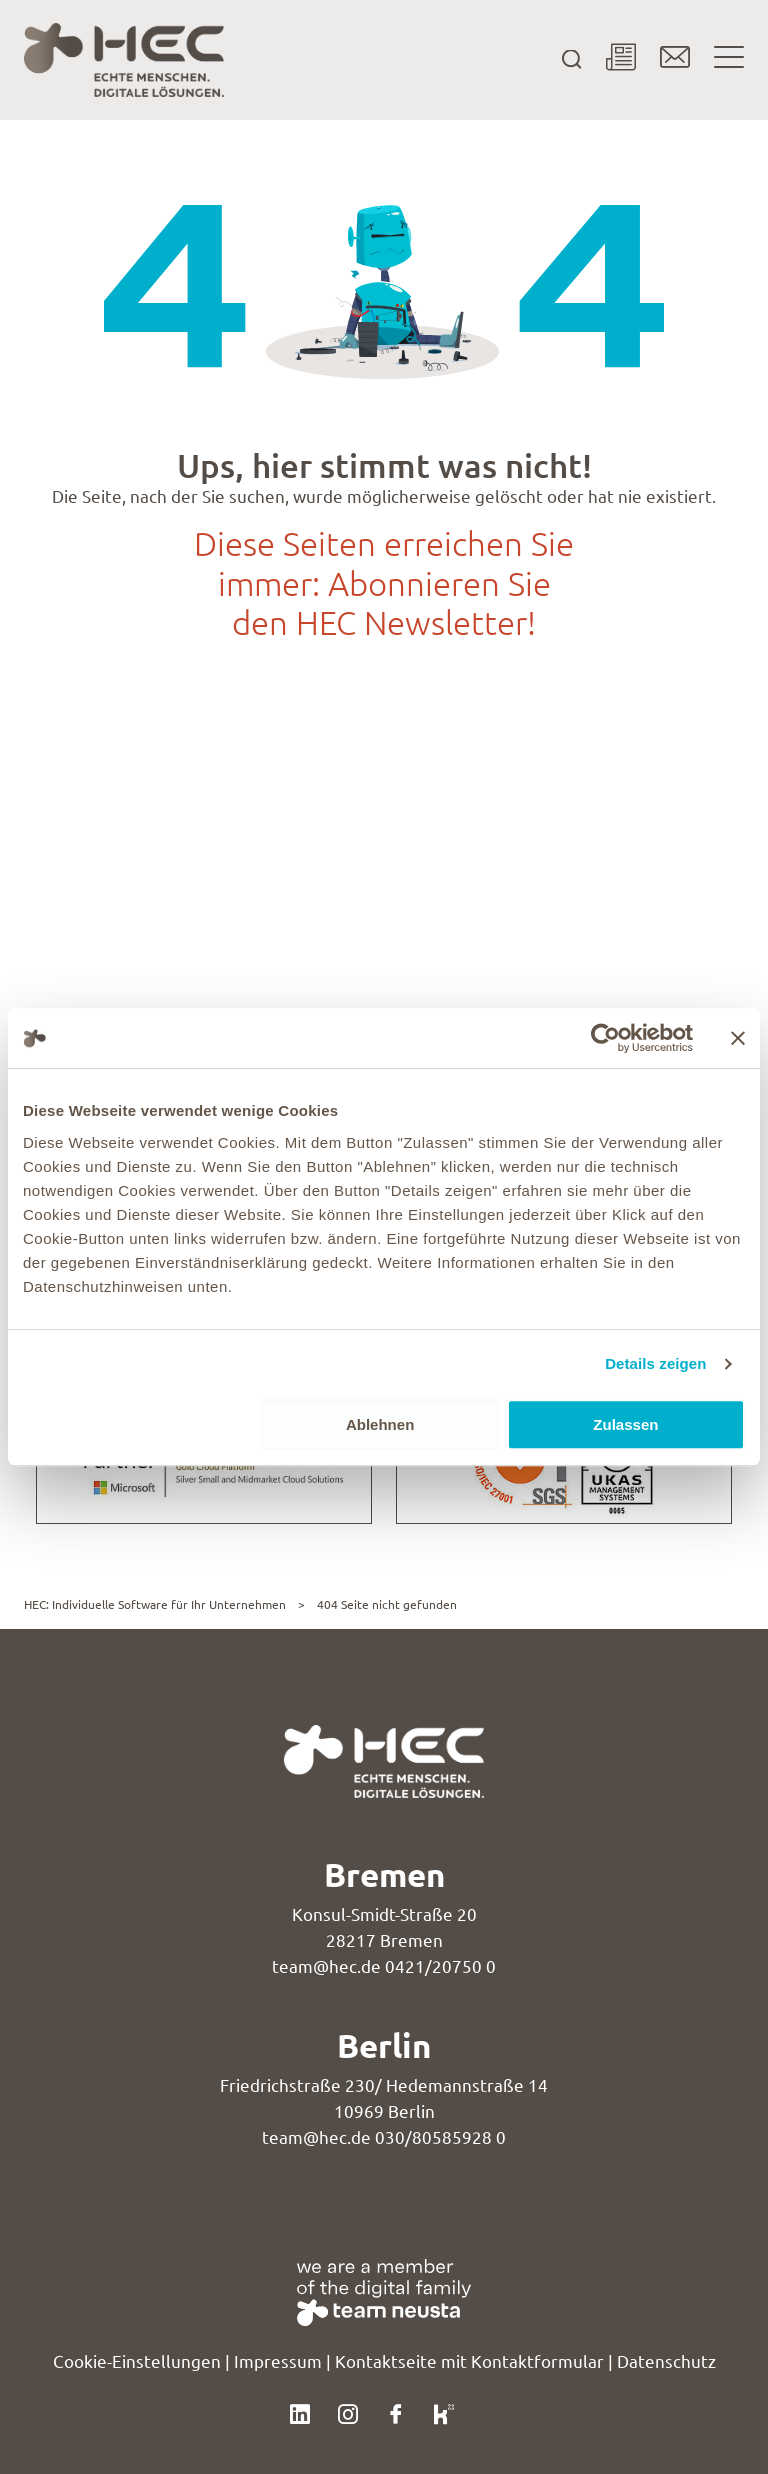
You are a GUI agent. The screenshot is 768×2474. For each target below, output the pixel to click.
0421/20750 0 (440, 1967)
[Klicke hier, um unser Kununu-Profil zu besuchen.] (444, 2412)
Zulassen (625, 1424)
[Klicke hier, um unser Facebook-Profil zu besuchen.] (396, 2412)
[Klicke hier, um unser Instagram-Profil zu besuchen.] (348, 2412)
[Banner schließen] (738, 1038)
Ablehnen (380, 1424)
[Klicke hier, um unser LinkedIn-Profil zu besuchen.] (300, 2412)
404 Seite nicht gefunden (387, 1604)
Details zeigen (655, 1363)
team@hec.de (326, 1967)
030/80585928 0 (440, 2138)
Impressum (278, 2362)
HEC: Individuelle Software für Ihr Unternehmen (155, 1604)
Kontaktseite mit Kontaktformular (469, 2362)
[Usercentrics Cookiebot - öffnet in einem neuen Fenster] (605, 1038)
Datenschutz (666, 2362)
